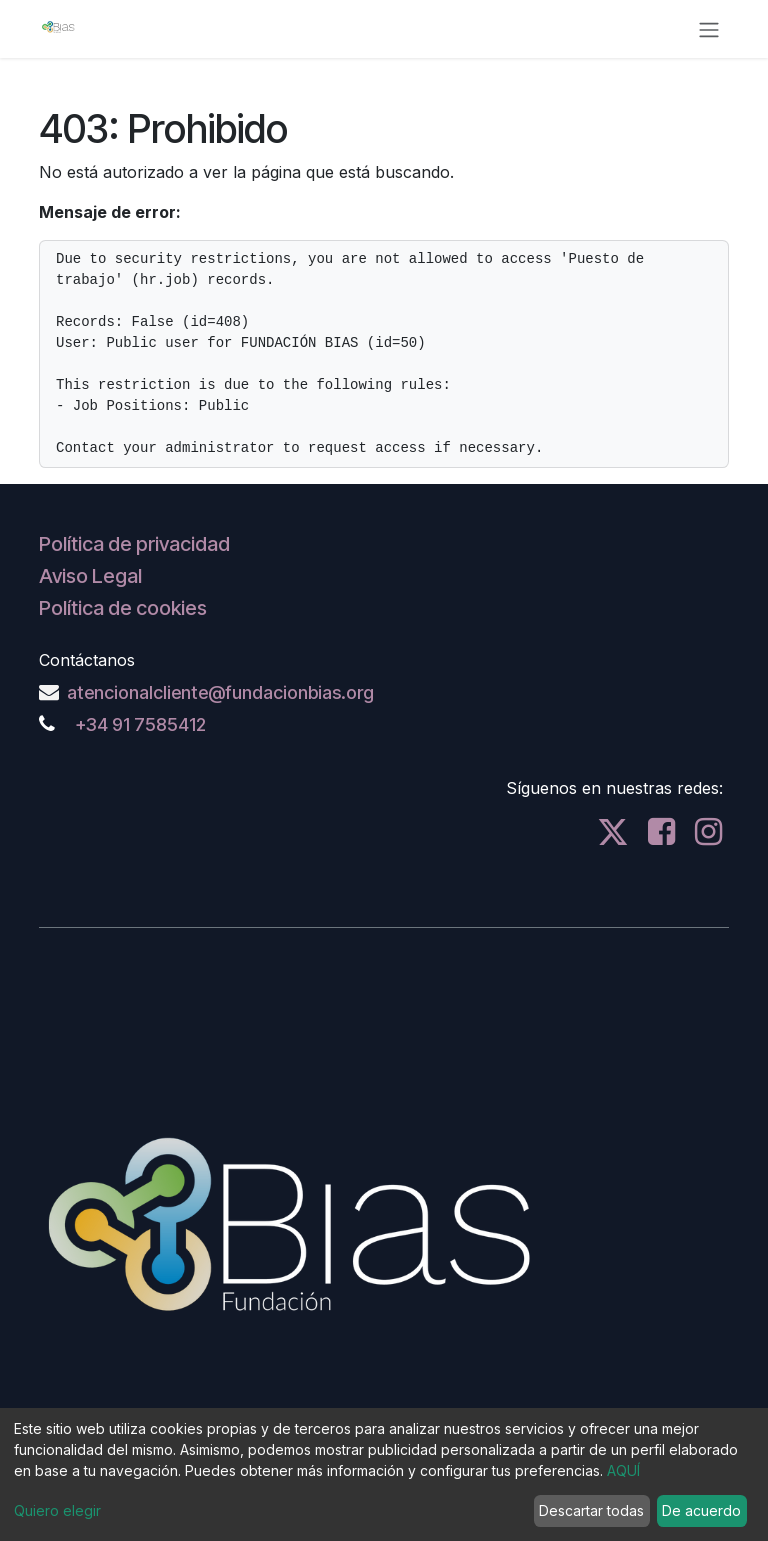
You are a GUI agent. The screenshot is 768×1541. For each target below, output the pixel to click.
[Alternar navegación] (709, 29)
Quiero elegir (57, 1510)
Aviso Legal (90, 576)
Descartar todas (591, 1510)
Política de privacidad (134, 544)
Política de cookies (123, 608)
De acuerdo (701, 1510)
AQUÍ (623, 1470)
